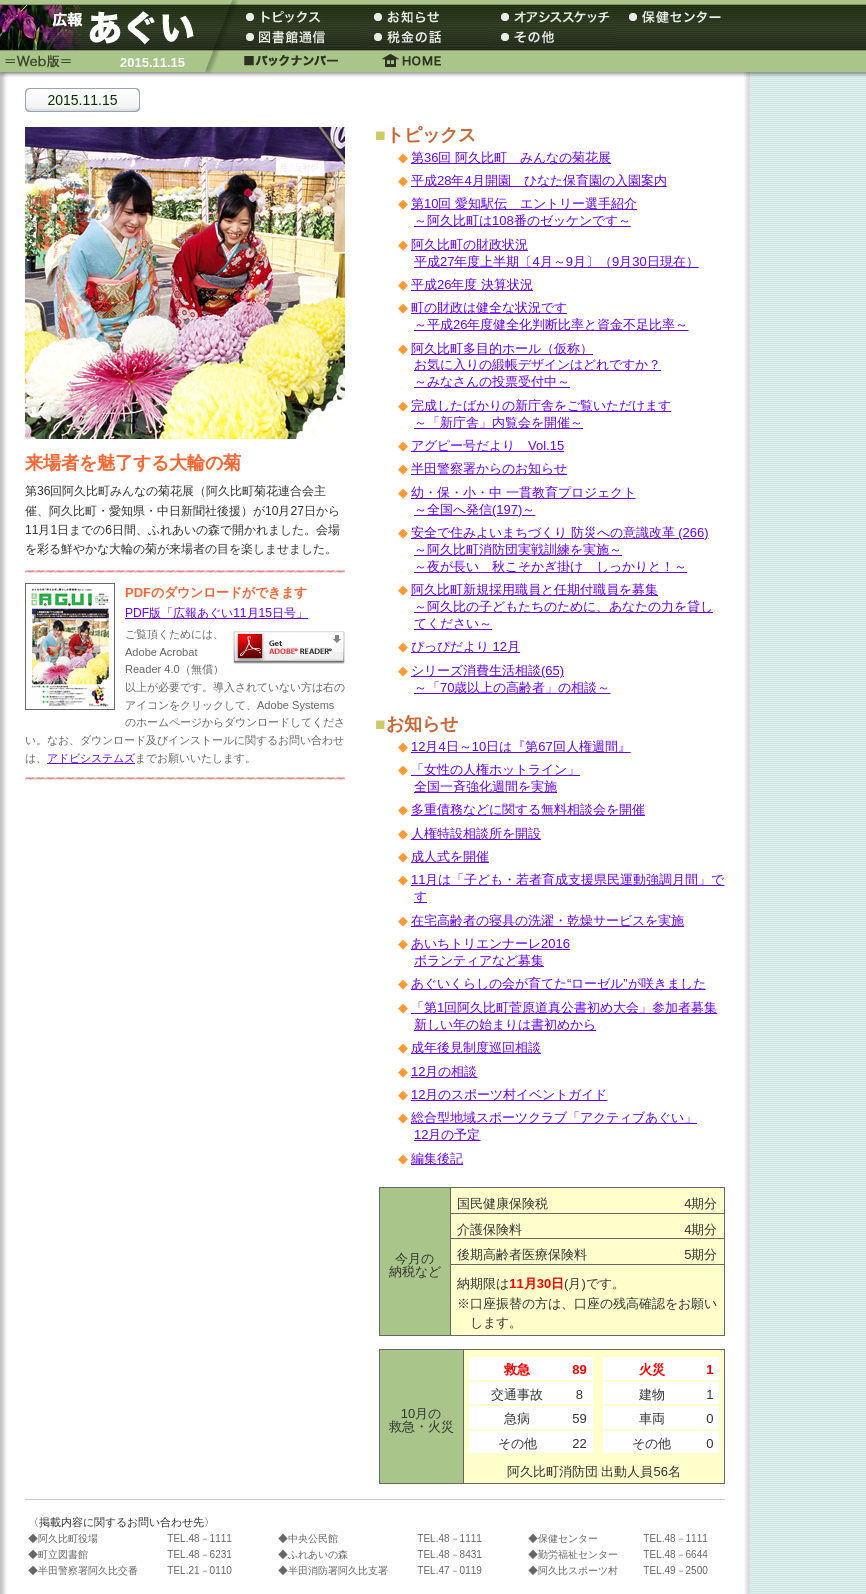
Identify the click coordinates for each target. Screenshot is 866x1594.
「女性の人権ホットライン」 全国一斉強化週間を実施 (495, 778)
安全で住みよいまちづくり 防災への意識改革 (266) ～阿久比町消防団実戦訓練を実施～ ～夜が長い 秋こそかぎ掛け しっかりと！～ (560, 549)
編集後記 (437, 1158)
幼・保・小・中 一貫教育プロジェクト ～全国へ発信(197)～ (523, 501)
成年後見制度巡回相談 (476, 1047)
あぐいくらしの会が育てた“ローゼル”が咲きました (558, 983)
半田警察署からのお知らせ (489, 468)
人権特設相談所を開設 (476, 833)
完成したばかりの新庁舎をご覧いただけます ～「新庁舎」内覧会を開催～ (541, 414)
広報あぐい (105, 27)
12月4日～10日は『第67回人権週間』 (521, 746)
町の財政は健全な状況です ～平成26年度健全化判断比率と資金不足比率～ (549, 316)
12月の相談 (444, 1071)
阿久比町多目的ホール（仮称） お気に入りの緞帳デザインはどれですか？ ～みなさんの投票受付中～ (536, 365)
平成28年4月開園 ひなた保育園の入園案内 (539, 180)
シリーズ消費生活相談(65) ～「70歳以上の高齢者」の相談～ (510, 679)
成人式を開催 (450, 856)
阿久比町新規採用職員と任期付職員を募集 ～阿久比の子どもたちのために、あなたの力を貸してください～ (562, 606)
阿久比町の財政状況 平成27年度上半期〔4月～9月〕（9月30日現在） (555, 253)
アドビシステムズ (91, 758)
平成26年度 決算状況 (472, 284)
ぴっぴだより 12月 (465, 646)
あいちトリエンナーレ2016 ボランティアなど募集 (490, 952)
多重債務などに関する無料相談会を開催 (528, 809)
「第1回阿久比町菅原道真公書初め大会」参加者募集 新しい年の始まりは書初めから (564, 1016)
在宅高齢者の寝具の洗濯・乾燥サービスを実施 (547, 920)
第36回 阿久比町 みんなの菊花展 (511, 157)
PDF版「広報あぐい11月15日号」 (216, 613)
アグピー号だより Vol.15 (487, 445)
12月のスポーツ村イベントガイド (509, 1094)
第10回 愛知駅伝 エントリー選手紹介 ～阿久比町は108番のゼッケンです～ (524, 212)
